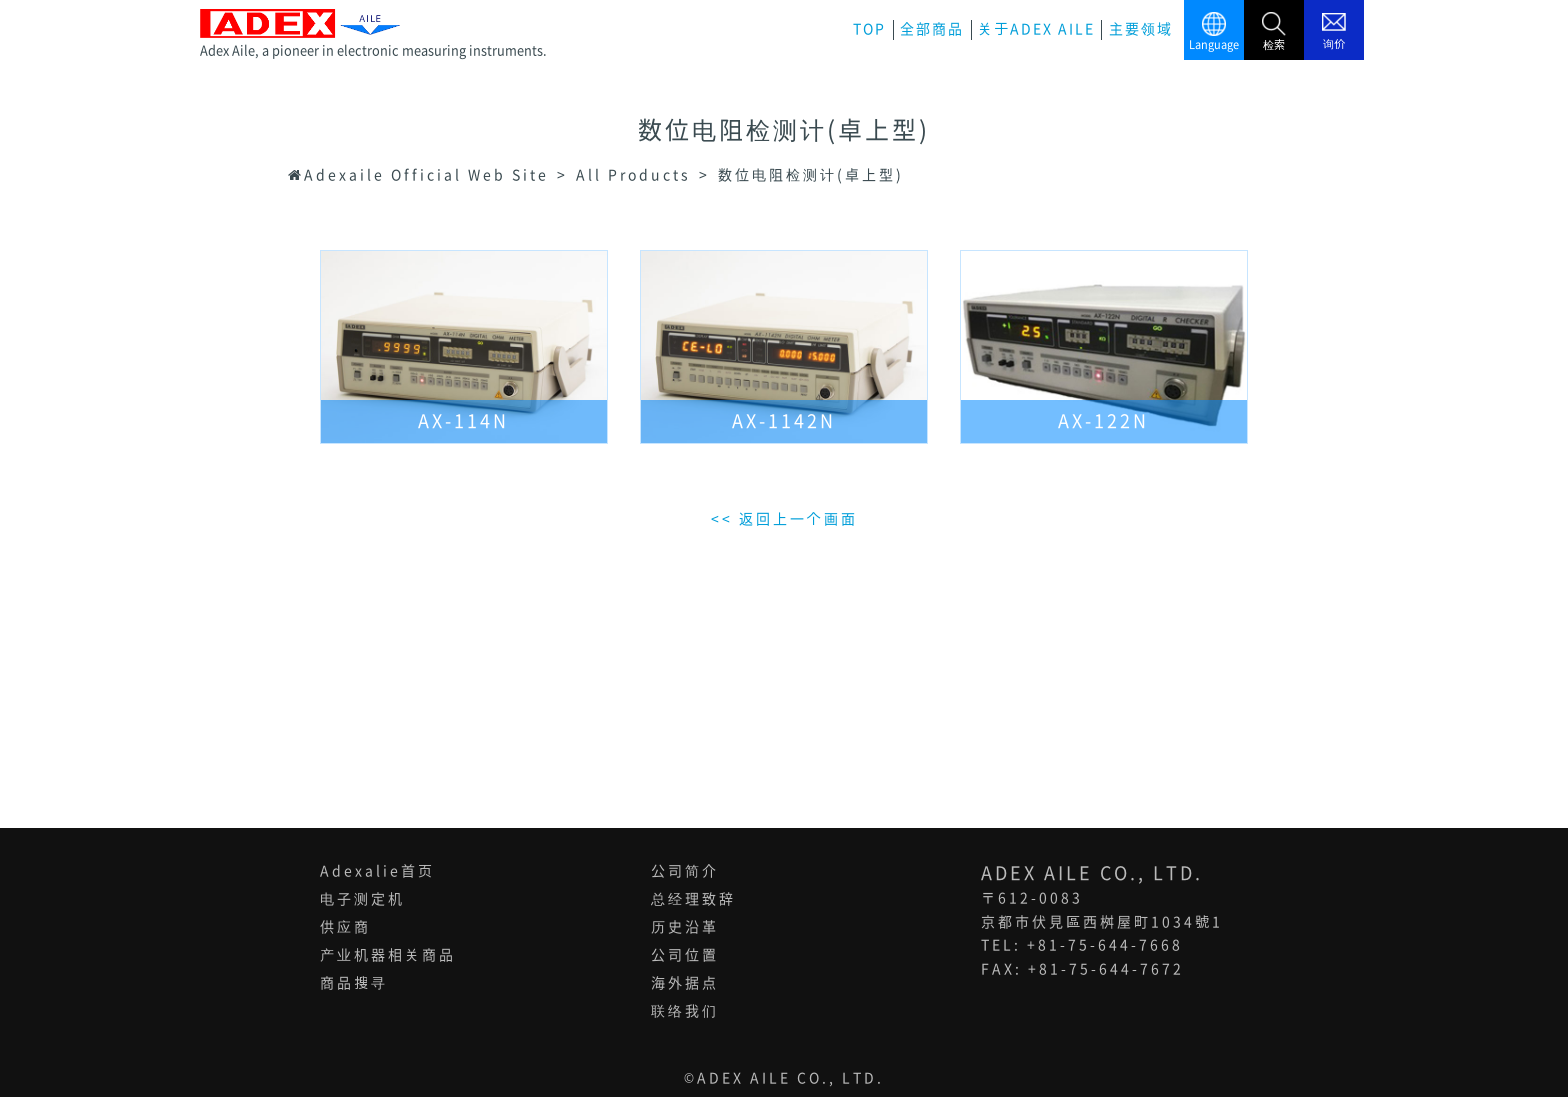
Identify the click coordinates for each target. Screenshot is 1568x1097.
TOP (869, 29)
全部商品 (932, 29)
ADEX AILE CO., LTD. (790, 1078)
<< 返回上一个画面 (784, 519)
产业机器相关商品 (388, 955)
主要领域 (1141, 29)
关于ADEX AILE (1036, 29)
